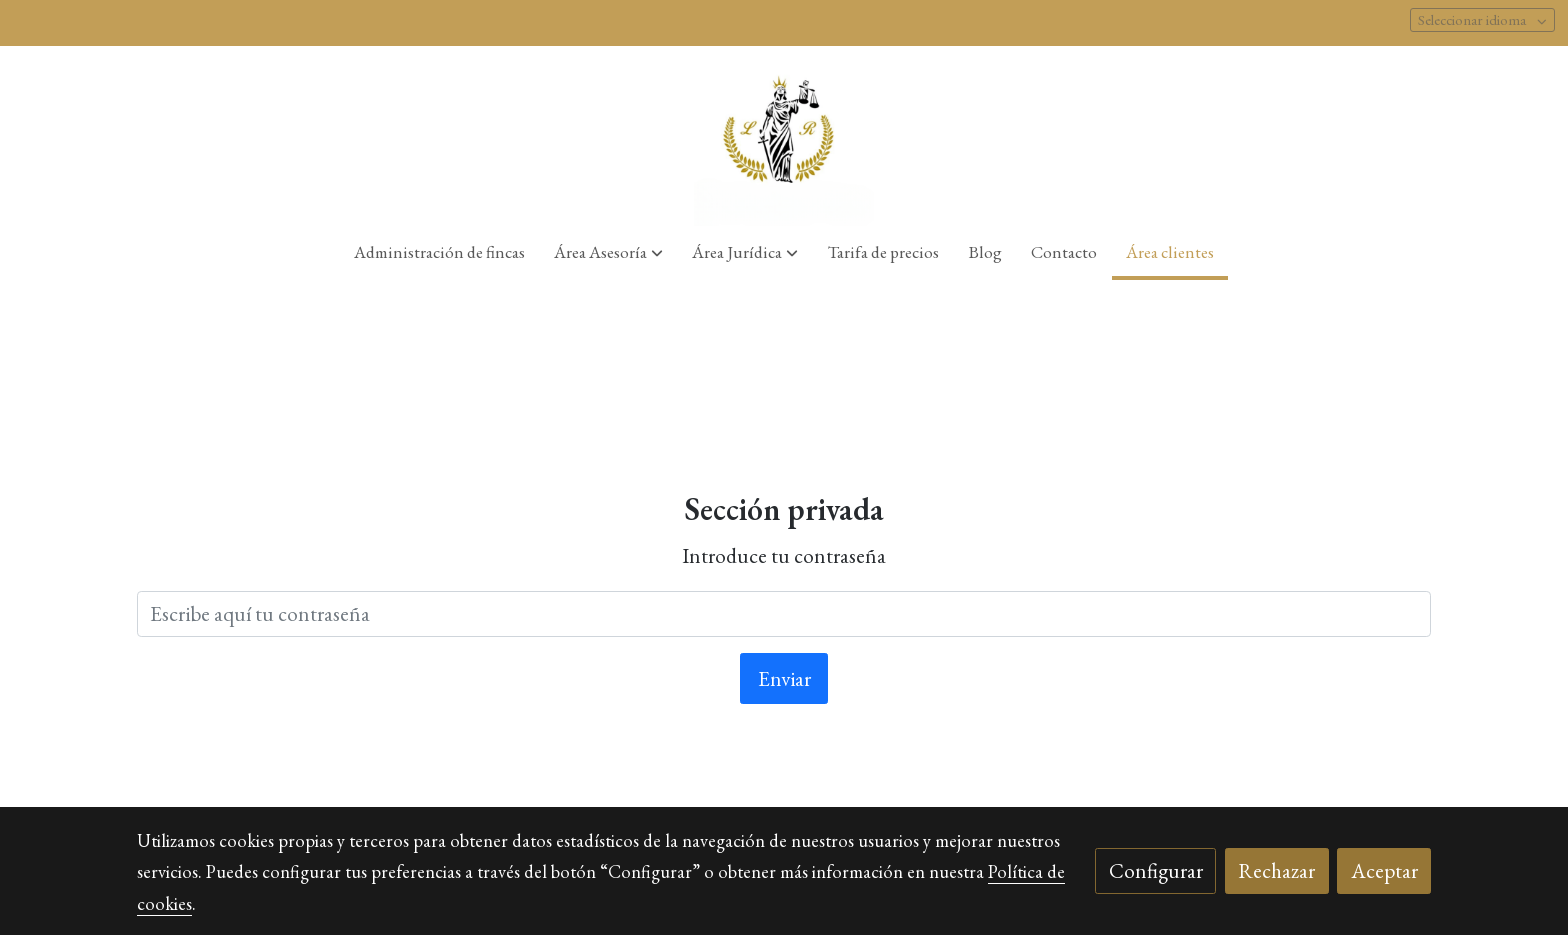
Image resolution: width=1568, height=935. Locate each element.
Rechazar (1276, 870)
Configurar (1156, 870)
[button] (608, 253)
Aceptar (1384, 870)
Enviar (784, 678)
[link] (784, 136)
